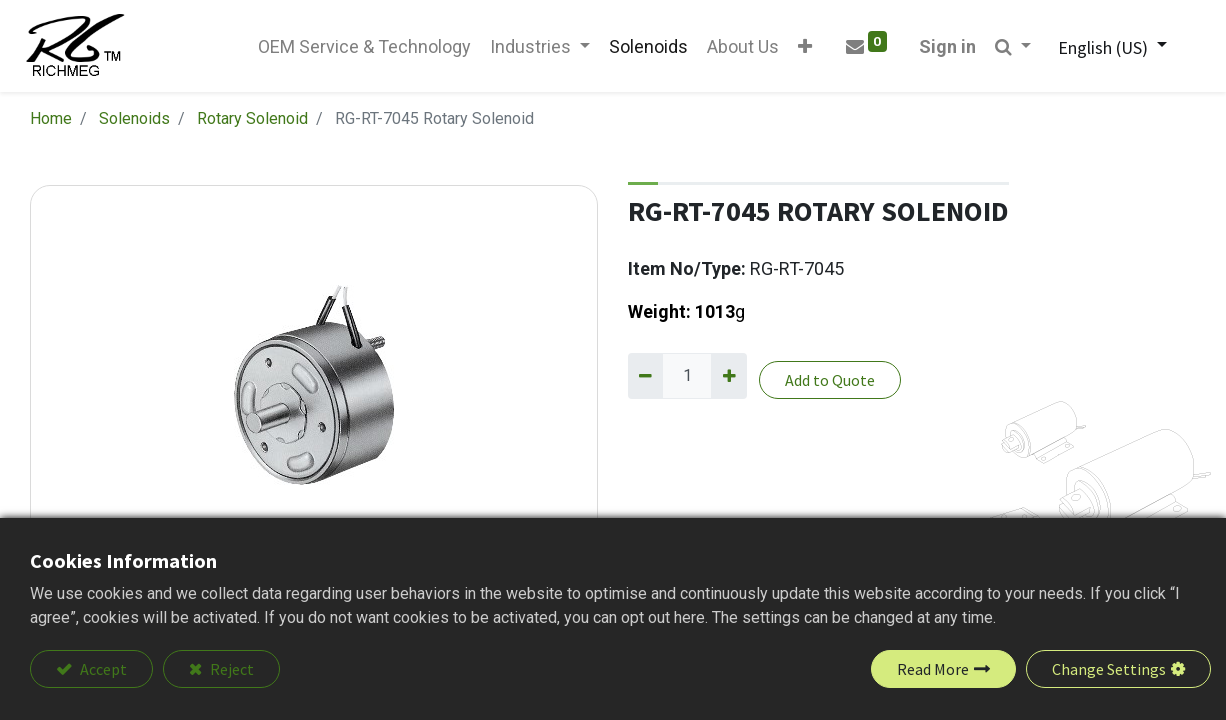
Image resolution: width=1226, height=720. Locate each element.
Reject (230, 669)
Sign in (942, 48)
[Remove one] (645, 380)
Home (51, 122)
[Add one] (728, 380)
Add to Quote (830, 384)
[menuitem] (359, 48)
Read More (933, 669)
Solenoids (134, 122)
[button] (801, 48)
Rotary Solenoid (252, 122)
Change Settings (1109, 669)
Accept (102, 669)
